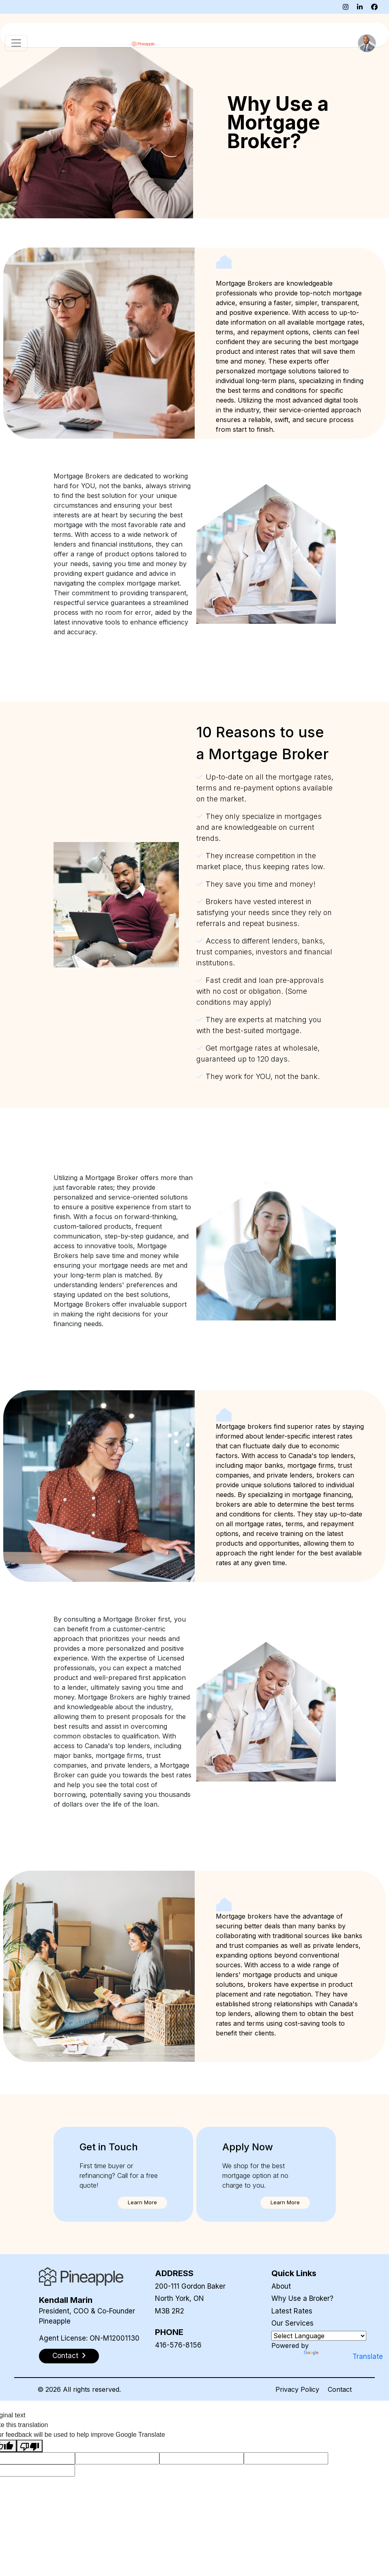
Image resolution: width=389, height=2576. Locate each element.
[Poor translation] (30, 2446)
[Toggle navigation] (16, 43)
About (281, 2286)
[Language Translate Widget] (318, 2336)
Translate (327, 2356)
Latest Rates (291, 2311)
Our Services (292, 2323)
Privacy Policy (297, 2389)
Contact (340, 2389)
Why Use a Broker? (302, 2298)
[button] (142, 2203)
